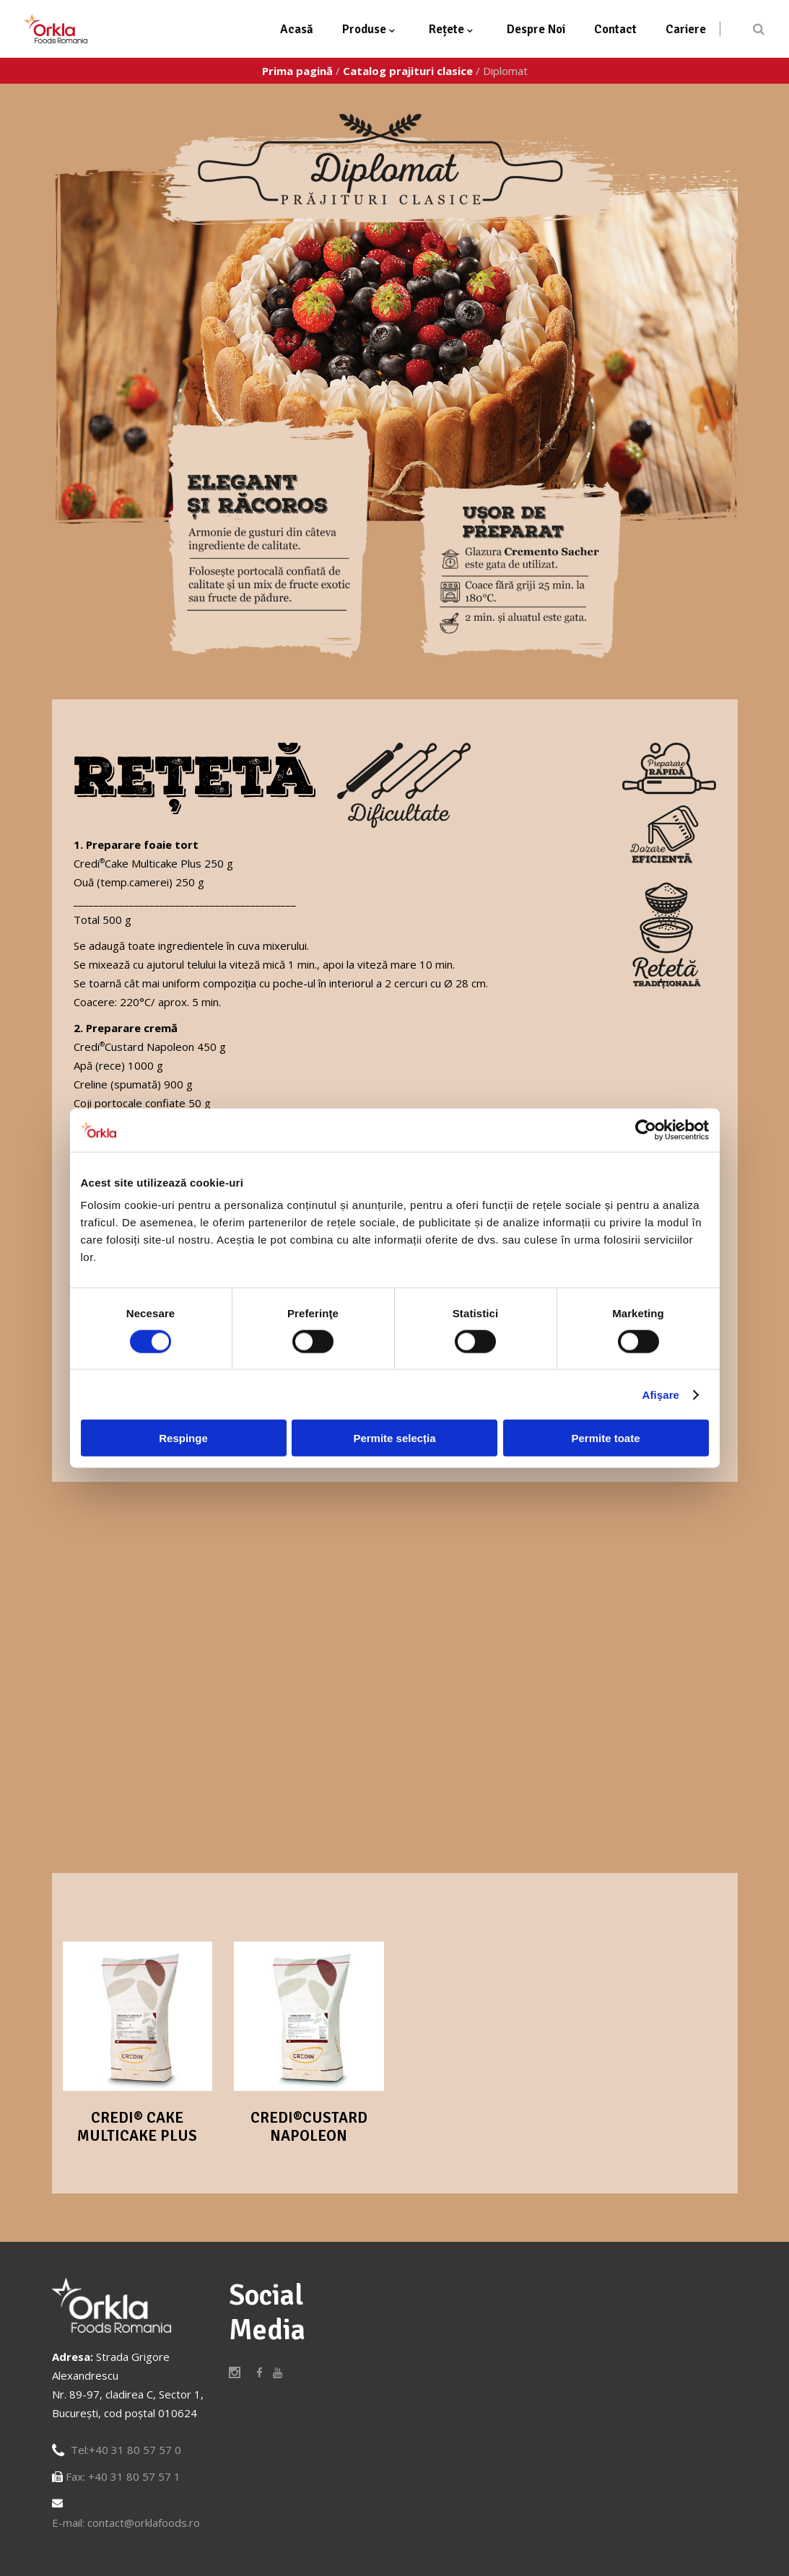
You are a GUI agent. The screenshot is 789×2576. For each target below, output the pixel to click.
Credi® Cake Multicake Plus (137, 2126)
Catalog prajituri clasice (408, 71)
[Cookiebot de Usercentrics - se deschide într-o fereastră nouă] (646, 1129)
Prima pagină (297, 71)
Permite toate (605, 1438)
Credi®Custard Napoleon (308, 2126)
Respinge (183, 1438)
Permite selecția (394, 1438)
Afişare (661, 1394)
